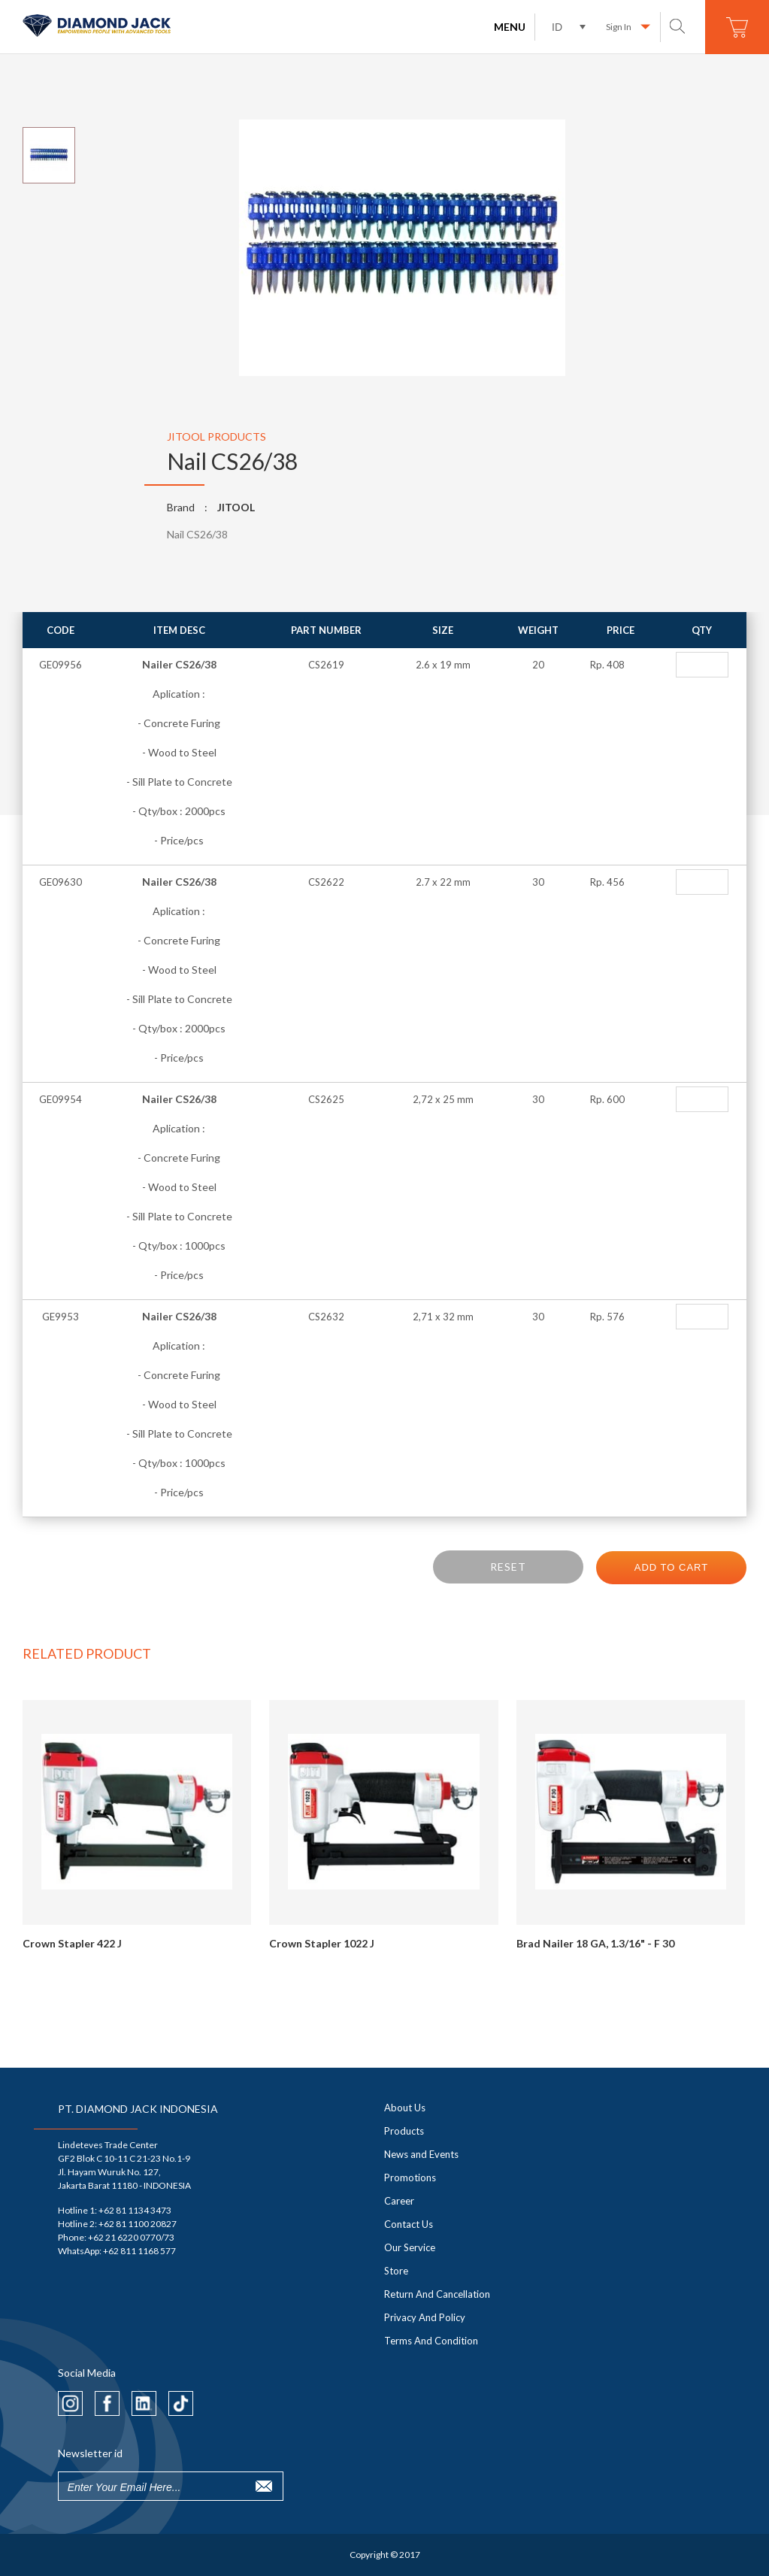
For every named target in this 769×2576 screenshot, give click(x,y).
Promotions (410, 2177)
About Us (404, 2108)
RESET (508, 1566)
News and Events (421, 2154)
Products (404, 2131)
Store (396, 2271)
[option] (385, 248)
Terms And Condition (431, 2341)
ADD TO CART (671, 1567)
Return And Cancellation (437, 2294)
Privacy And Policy (424, 2317)
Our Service (409, 2247)
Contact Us (408, 2224)
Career (399, 2201)
